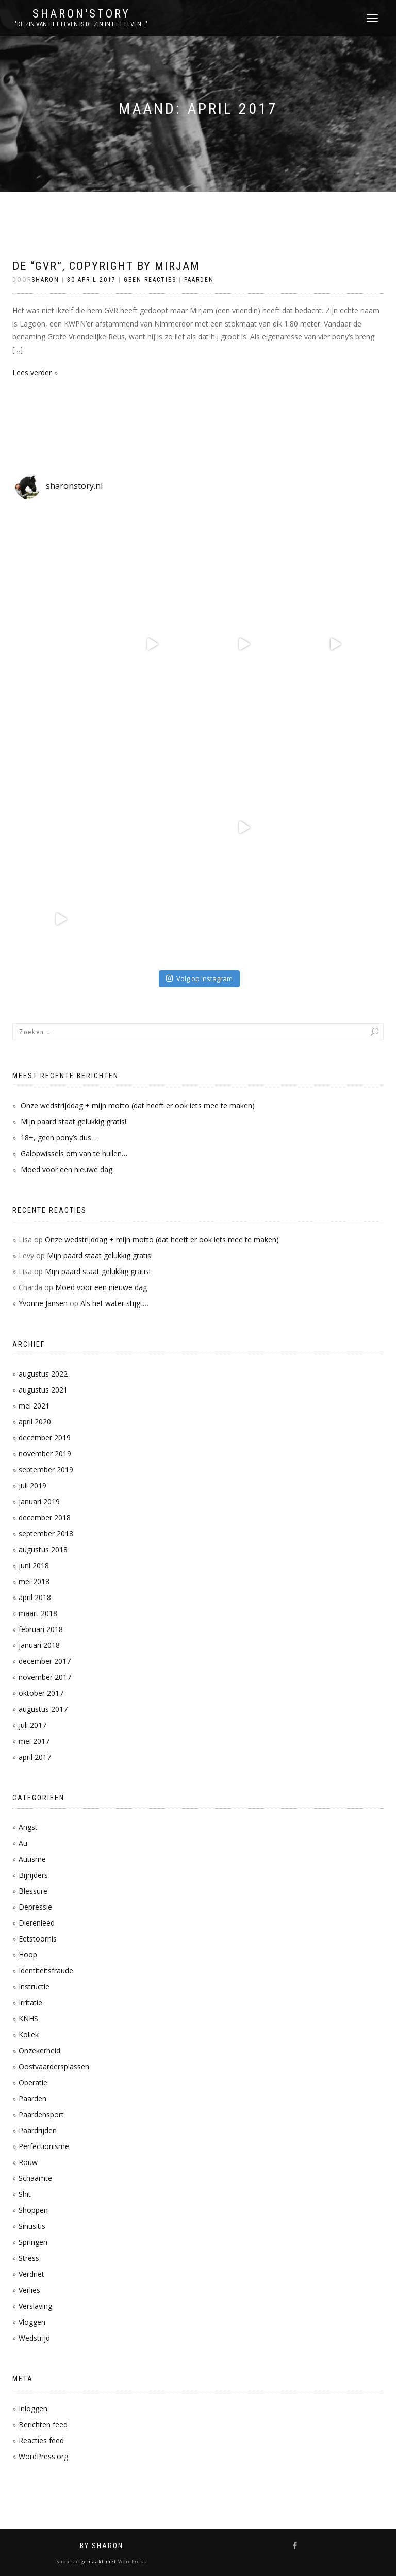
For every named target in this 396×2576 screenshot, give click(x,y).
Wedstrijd (34, 2338)
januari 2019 (39, 1501)
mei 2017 (34, 1741)
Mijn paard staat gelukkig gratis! (73, 1121)
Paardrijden (38, 2130)
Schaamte (35, 2178)
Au (23, 1843)
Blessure (33, 1891)
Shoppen (33, 2210)
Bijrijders (33, 1875)
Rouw (28, 2162)
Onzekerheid (39, 2050)
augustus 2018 (43, 1549)
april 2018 (35, 1597)
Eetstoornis (38, 1939)
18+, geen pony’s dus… (59, 1137)
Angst (28, 1827)
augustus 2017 (43, 1709)
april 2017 (35, 1757)
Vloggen (32, 2322)
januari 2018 (39, 1645)
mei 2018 (34, 1581)
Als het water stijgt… (114, 1303)
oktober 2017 (41, 1693)
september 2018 (46, 1533)
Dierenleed (37, 1923)
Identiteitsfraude (46, 1971)
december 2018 (45, 1517)
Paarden (199, 279)
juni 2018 (34, 1565)
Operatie (33, 2082)
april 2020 (35, 1422)
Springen (33, 2242)
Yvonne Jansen (43, 1303)
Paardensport (41, 2114)
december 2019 (45, 1437)
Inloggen (33, 2408)
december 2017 (45, 1661)
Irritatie (30, 2002)
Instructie (34, 1986)
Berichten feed (43, 2424)
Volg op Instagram (199, 978)
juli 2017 (32, 1725)
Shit (25, 2194)
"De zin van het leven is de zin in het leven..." (81, 24)
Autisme (32, 1859)
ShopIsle (69, 2561)
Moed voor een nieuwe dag (66, 1169)
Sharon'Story (81, 14)
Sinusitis (32, 2226)
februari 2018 (41, 1629)
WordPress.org (43, 2456)
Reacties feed (41, 2440)
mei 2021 (34, 1406)
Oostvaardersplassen (54, 2066)
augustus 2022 (43, 1374)
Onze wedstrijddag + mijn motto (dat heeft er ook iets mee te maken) (138, 1105)
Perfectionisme (44, 2146)
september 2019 (46, 1469)
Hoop (28, 1955)
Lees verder (32, 372)
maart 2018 (38, 1613)
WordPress (131, 2561)
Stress (29, 2258)
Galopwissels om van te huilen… (74, 1153)
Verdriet (31, 2274)
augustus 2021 (43, 1390)
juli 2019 (32, 1485)
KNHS (28, 2018)
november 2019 (45, 1453)
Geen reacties (150, 279)
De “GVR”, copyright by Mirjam (106, 266)
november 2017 (45, 1677)
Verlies (29, 2290)
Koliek (29, 2034)
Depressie (35, 1907)
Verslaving (35, 2306)
